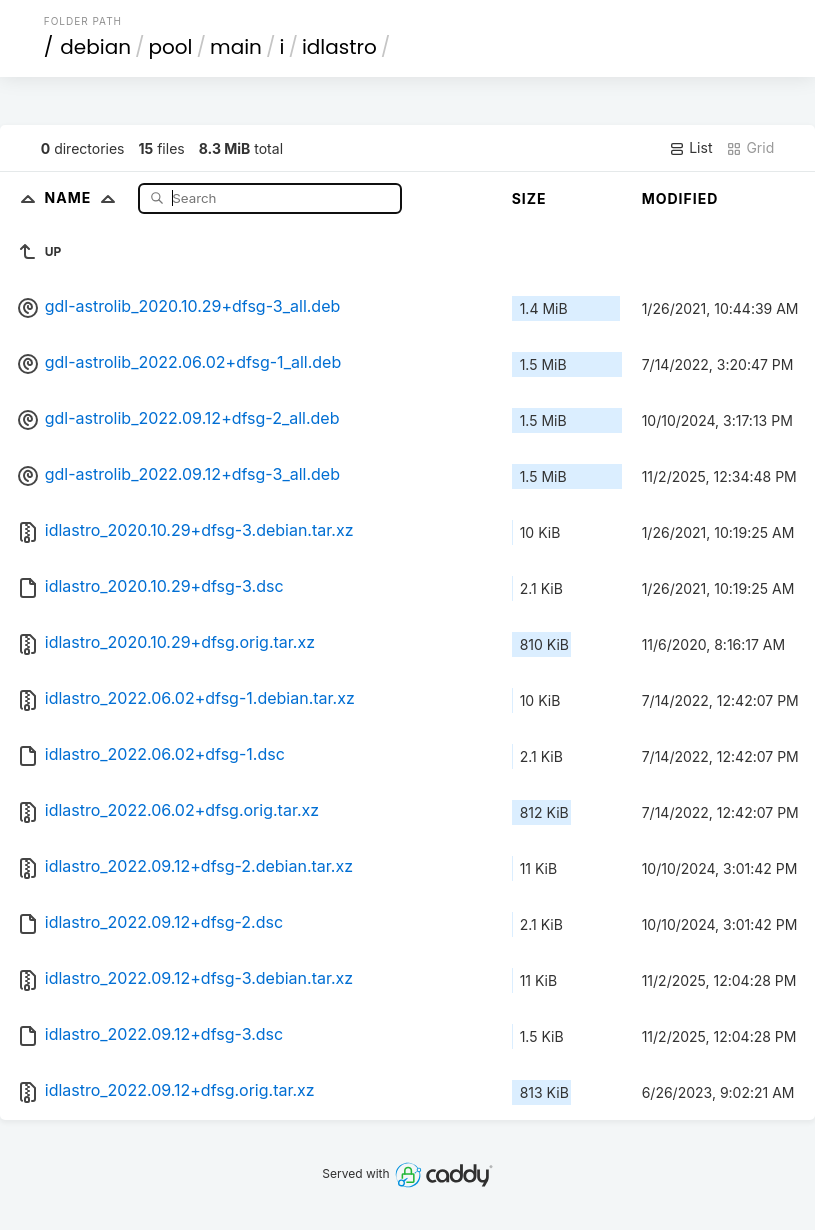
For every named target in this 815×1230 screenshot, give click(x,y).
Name (84, 197)
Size (529, 198)
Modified (680, 198)
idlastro (339, 47)
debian (95, 47)
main (236, 47)
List (690, 148)
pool (171, 47)
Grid (750, 148)
